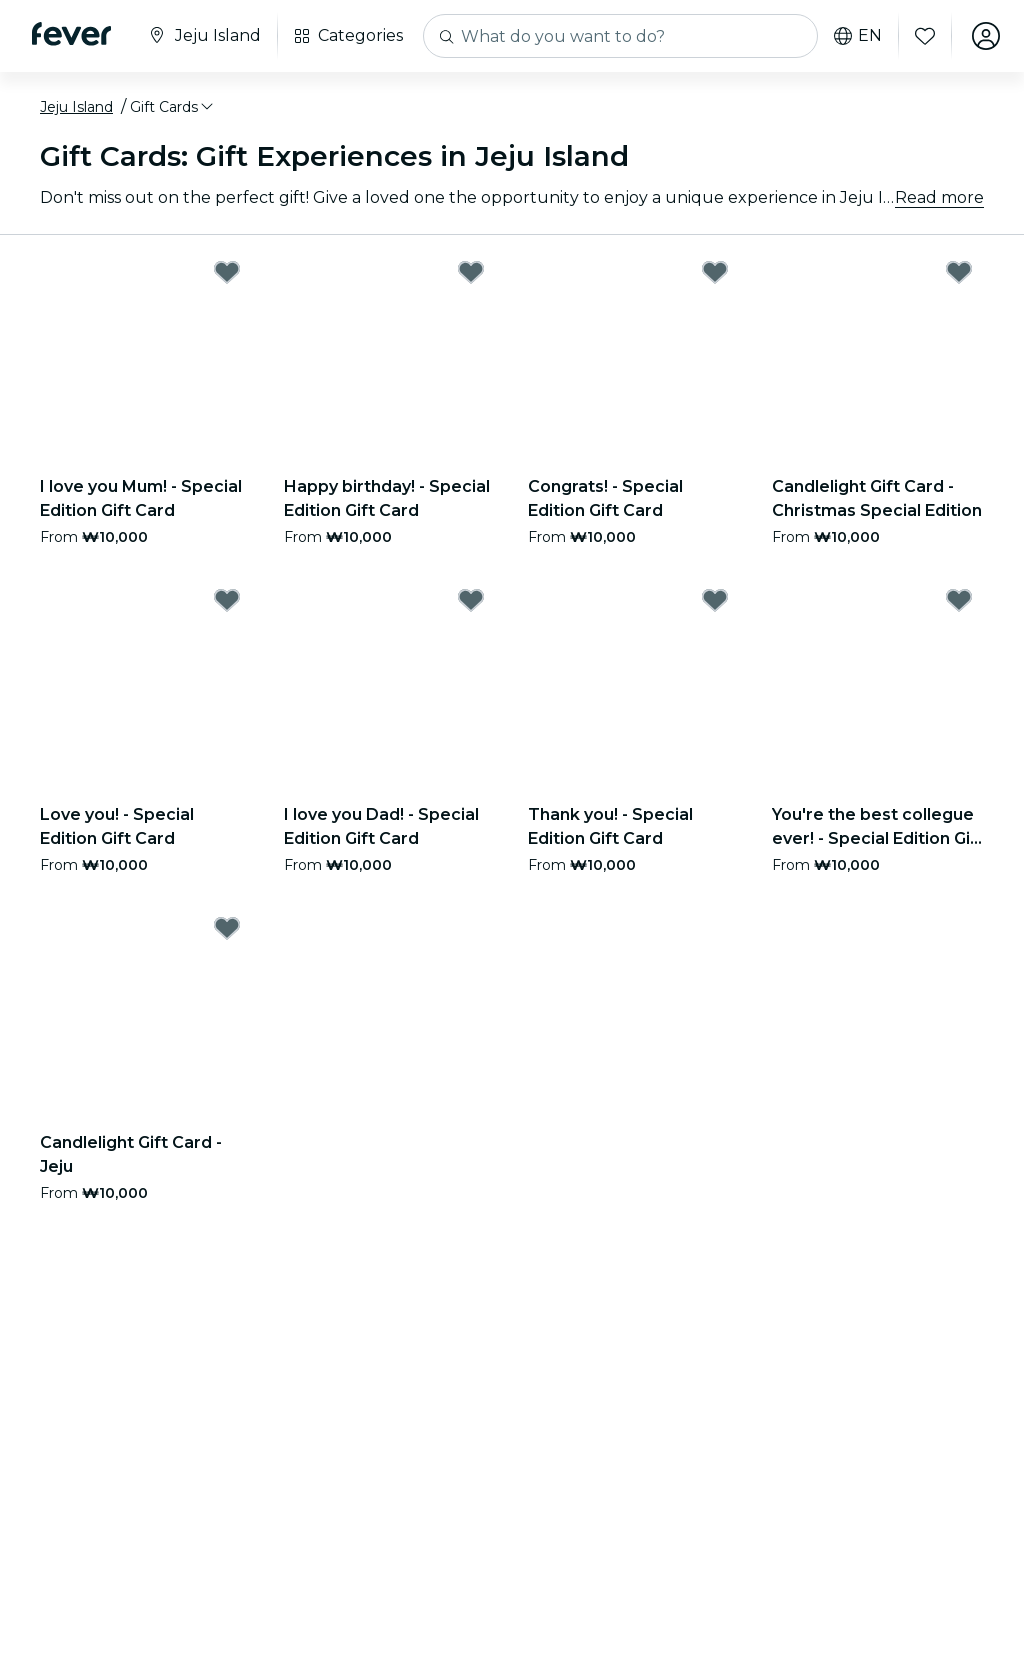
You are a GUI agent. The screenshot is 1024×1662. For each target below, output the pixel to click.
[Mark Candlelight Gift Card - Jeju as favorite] (227, 928)
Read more (939, 197)
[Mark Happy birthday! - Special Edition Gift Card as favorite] (471, 272)
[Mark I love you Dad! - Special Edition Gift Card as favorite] (471, 600)
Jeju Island (76, 107)
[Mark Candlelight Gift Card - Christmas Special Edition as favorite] (959, 272)
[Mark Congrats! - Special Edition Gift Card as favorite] (715, 272)
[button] (173, 107)
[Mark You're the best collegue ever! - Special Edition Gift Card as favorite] (959, 600)
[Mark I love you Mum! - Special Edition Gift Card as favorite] (227, 272)
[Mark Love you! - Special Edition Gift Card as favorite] (227, 600)
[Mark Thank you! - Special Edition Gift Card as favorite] (715, 600)
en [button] (858, 36)
